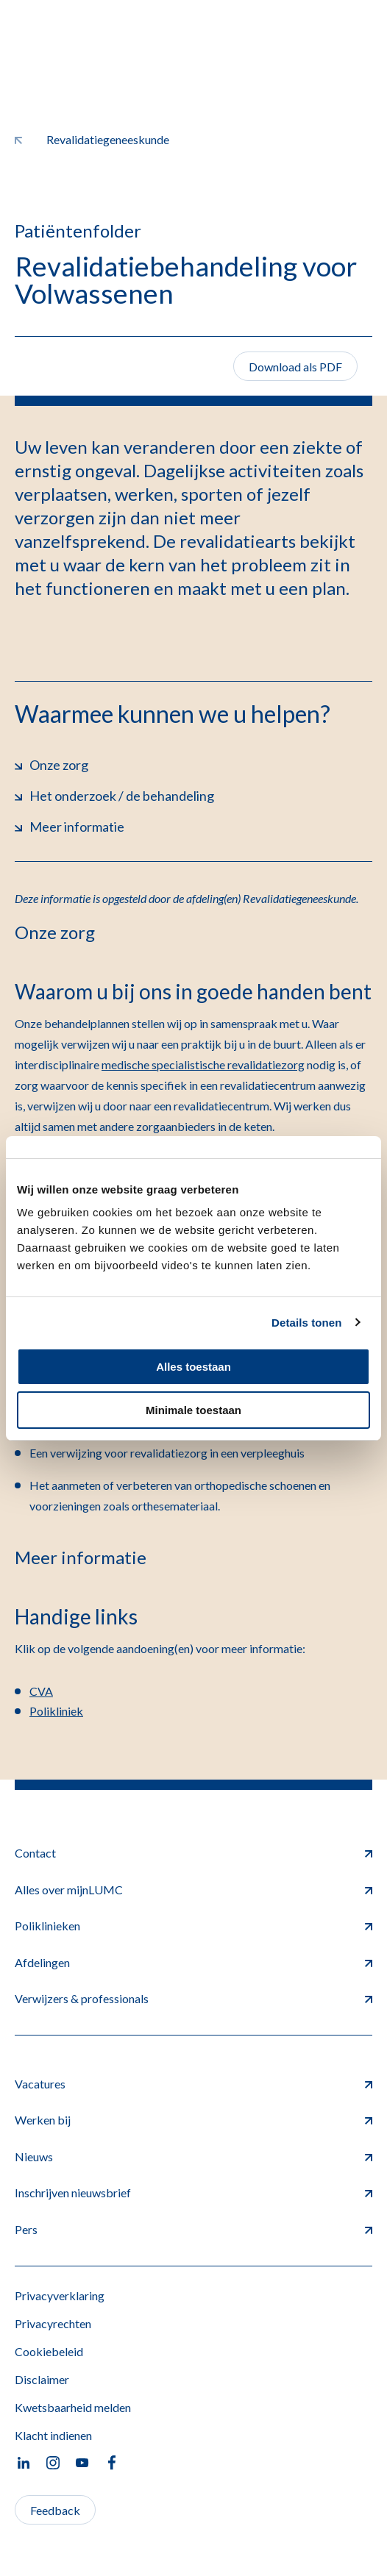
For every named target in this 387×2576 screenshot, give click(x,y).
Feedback (55, 2510)
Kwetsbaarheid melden (73, 2407)
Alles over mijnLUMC (193, 1890)
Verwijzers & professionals (193, 1998)
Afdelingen (193, 1962)
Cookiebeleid (49, 2351)
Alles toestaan (193, 1366)
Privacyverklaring (59, 2295)
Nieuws (193, 2156)
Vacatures (193, 2084)
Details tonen (306, 1322)
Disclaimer (42, 2379)
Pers (193, 2229)
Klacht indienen (53, 2435)
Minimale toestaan (193, 1410)
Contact (193, 1853)
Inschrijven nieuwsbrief (193, 2192)
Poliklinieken (193, 1926)
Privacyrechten (53, 2323)
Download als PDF (295, 367)
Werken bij (193, 2120)
